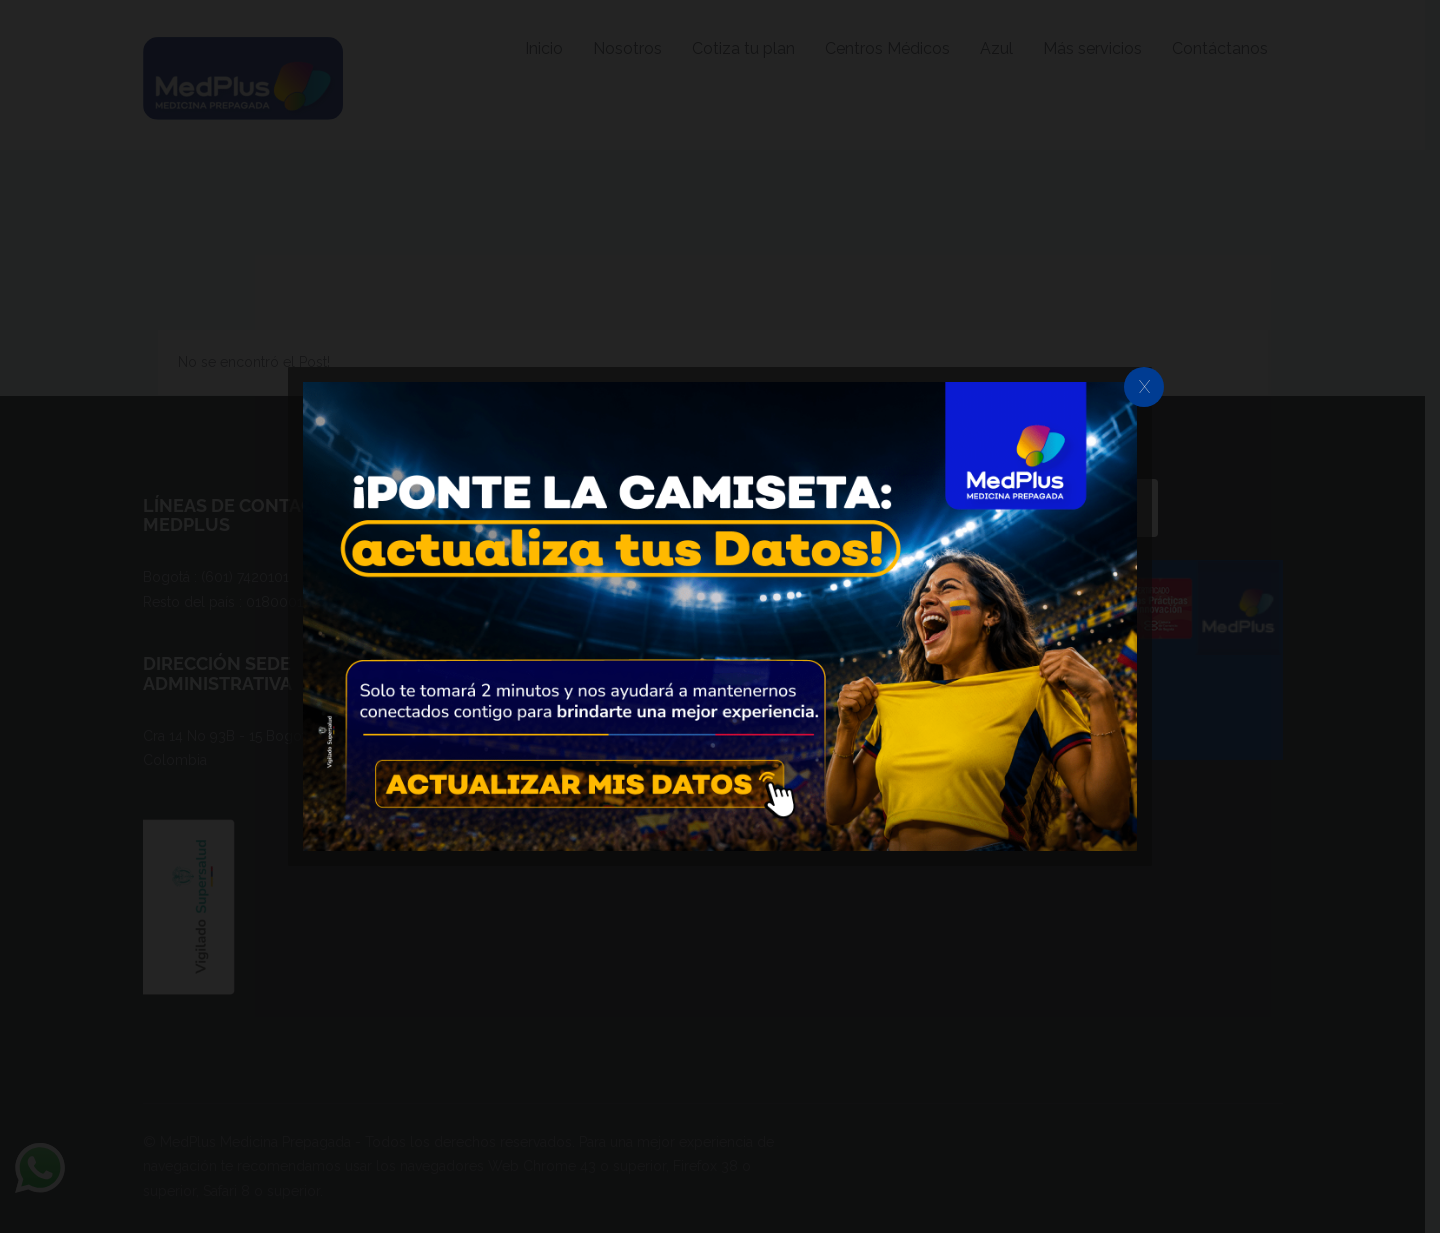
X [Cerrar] (1144, 386)
